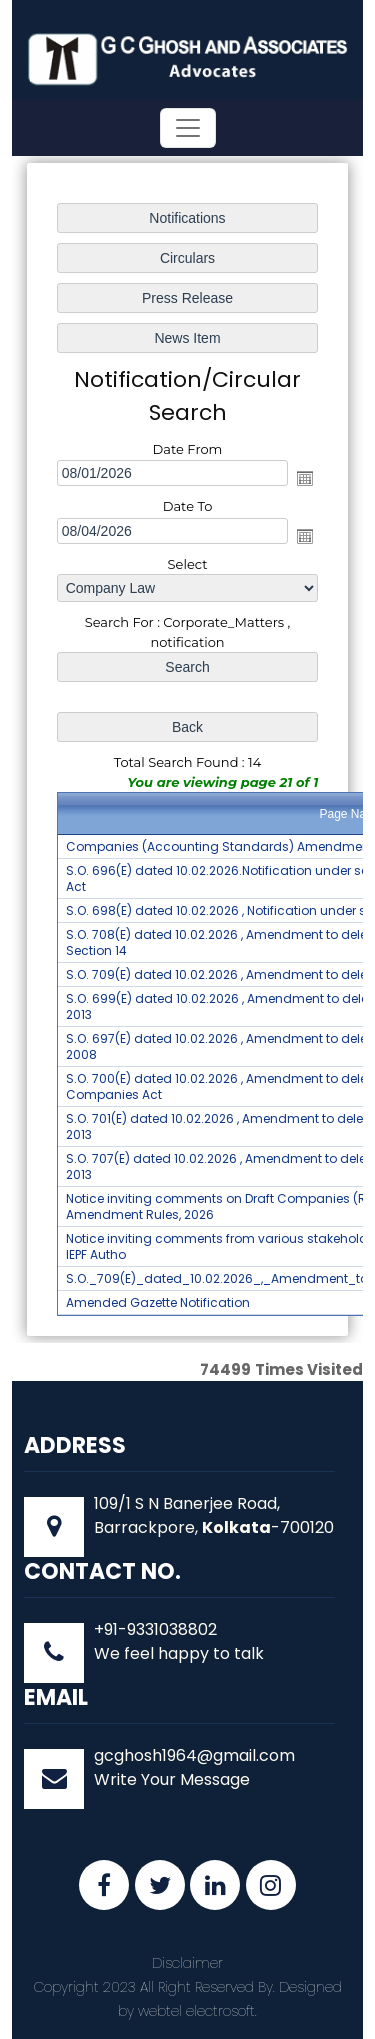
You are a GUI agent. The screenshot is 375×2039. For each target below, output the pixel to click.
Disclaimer (187, 1963)
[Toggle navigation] (188, 128)
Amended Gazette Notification (158, 1302)
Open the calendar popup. (305, 478)
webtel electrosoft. (197, 2011)
